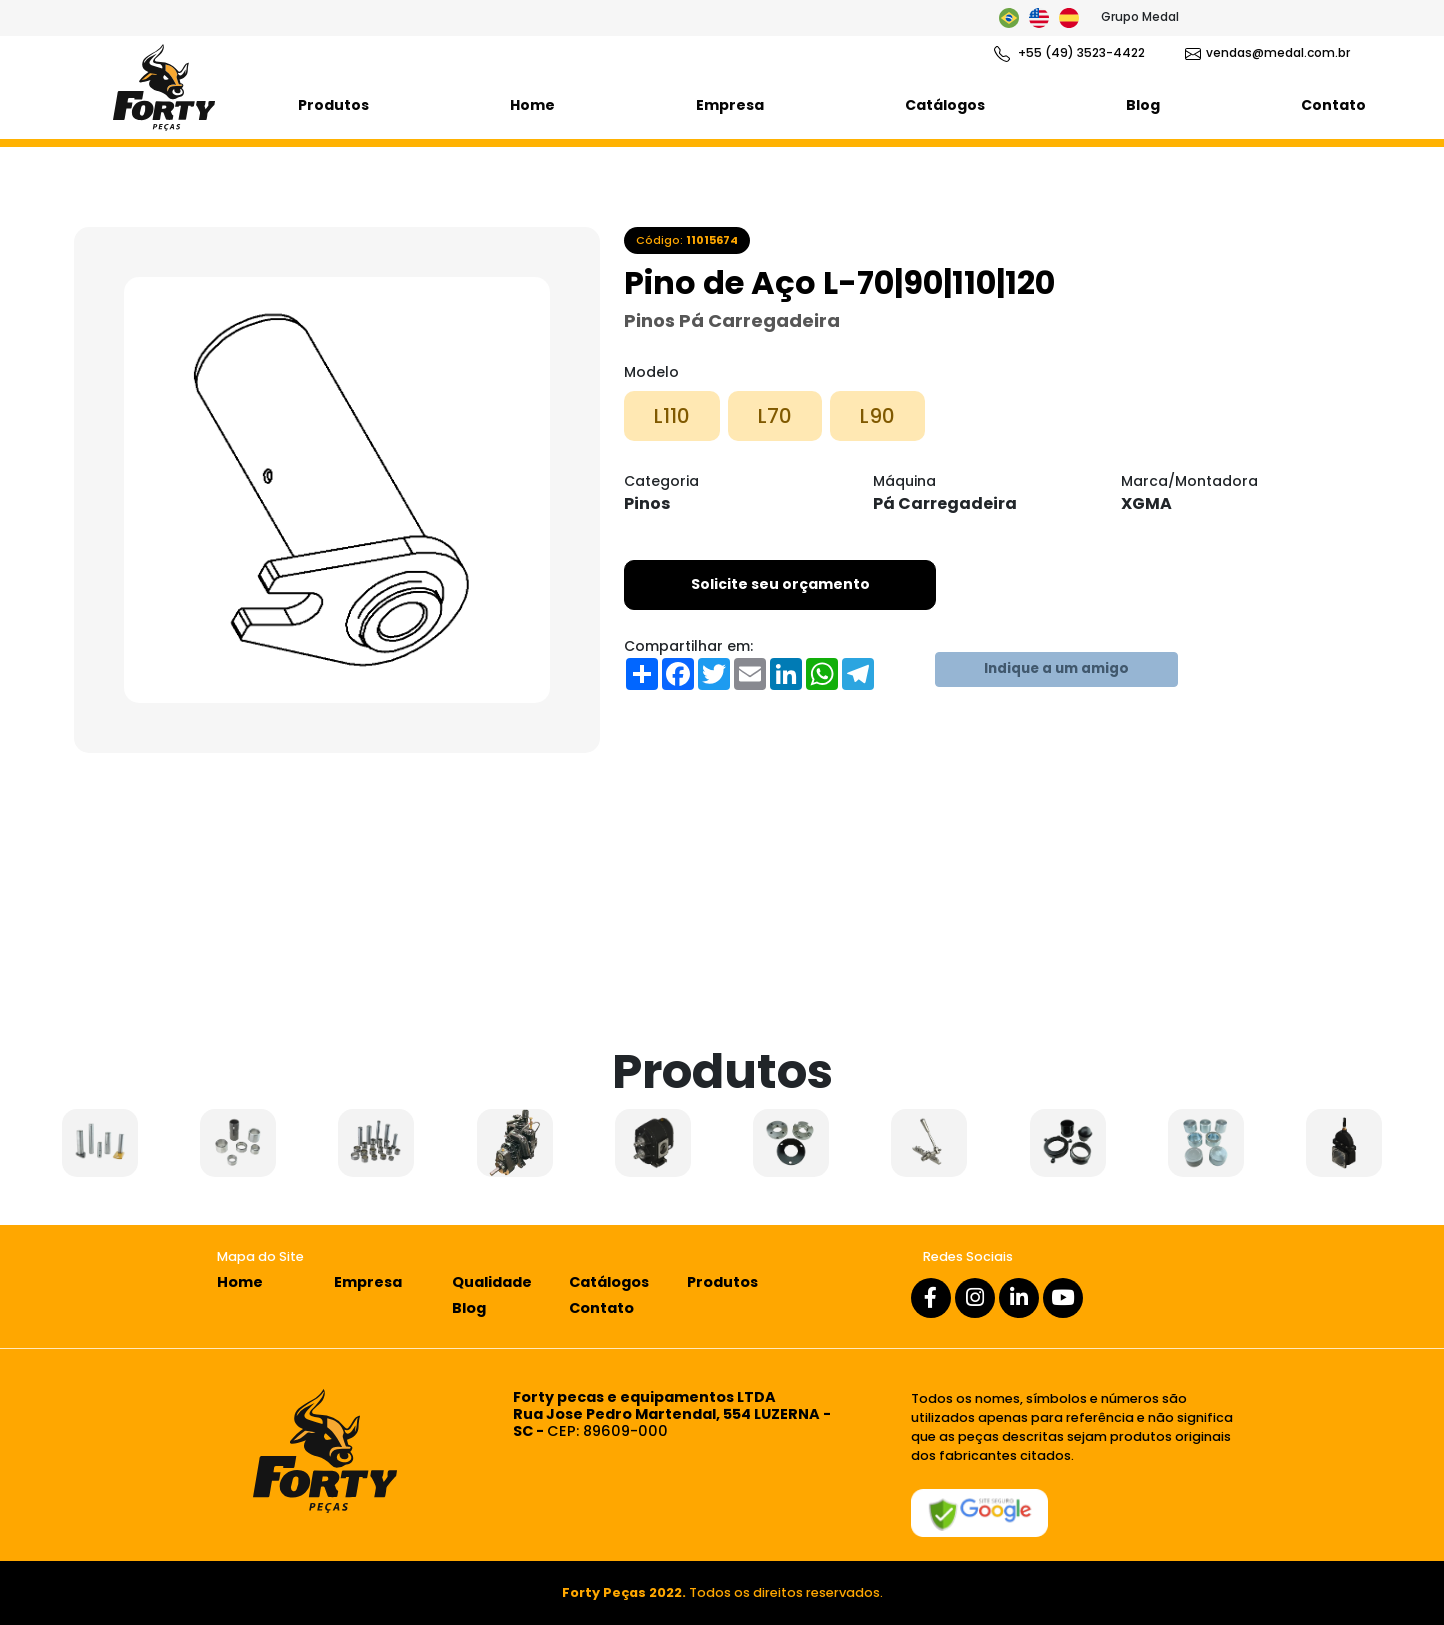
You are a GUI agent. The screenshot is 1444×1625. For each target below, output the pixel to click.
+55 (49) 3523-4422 (1069, 53)
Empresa (730, 105)
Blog (1143, 105)
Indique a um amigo (1056, 668)
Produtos (333, 105)
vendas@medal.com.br (1267, 53)
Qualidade (492, 1282)
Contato (1333, 105)
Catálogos (945, 105)
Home (532, 105)
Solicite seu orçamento (780, 584)
